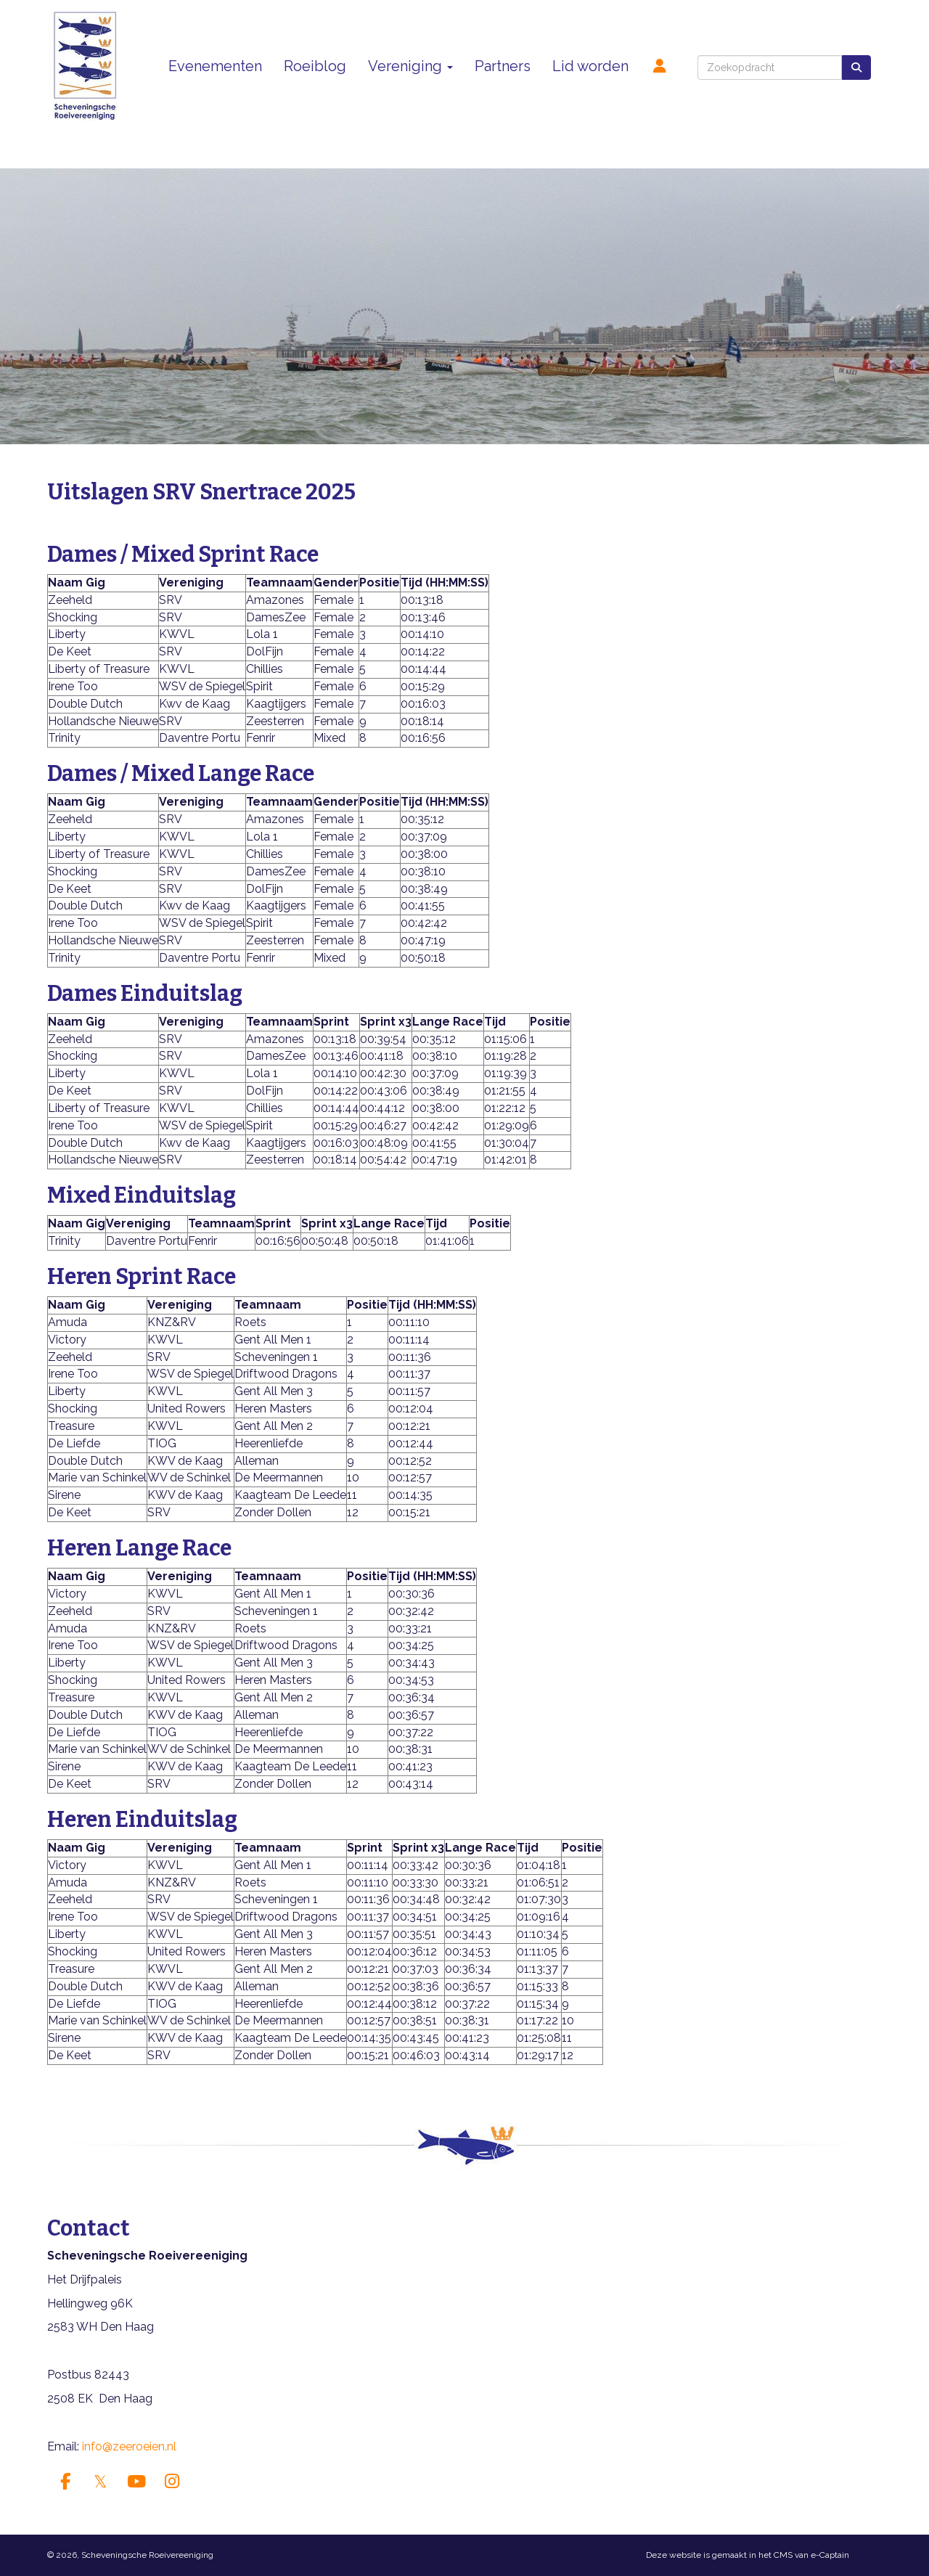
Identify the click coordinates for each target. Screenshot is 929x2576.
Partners (503, 66)
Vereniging (410, 66)
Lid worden (590, 66)
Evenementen (215, 66)
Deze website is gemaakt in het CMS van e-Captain (747, 2555)
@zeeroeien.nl (129, 2446)
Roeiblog (315, 66)
